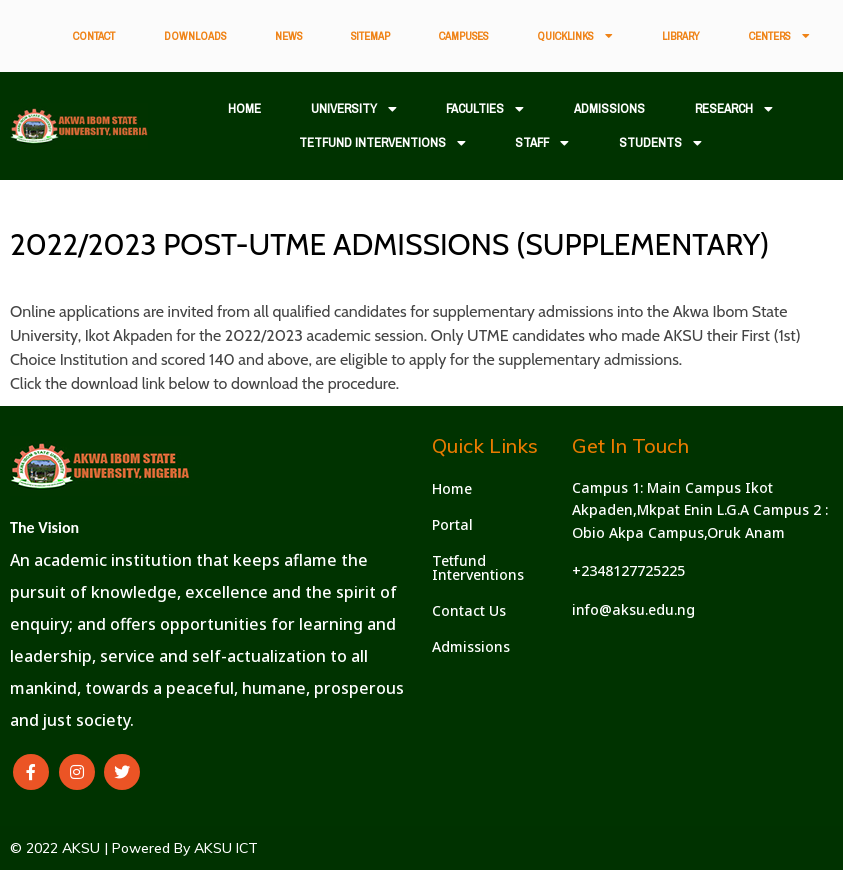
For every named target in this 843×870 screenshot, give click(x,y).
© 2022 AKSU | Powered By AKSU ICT (134, 848)
